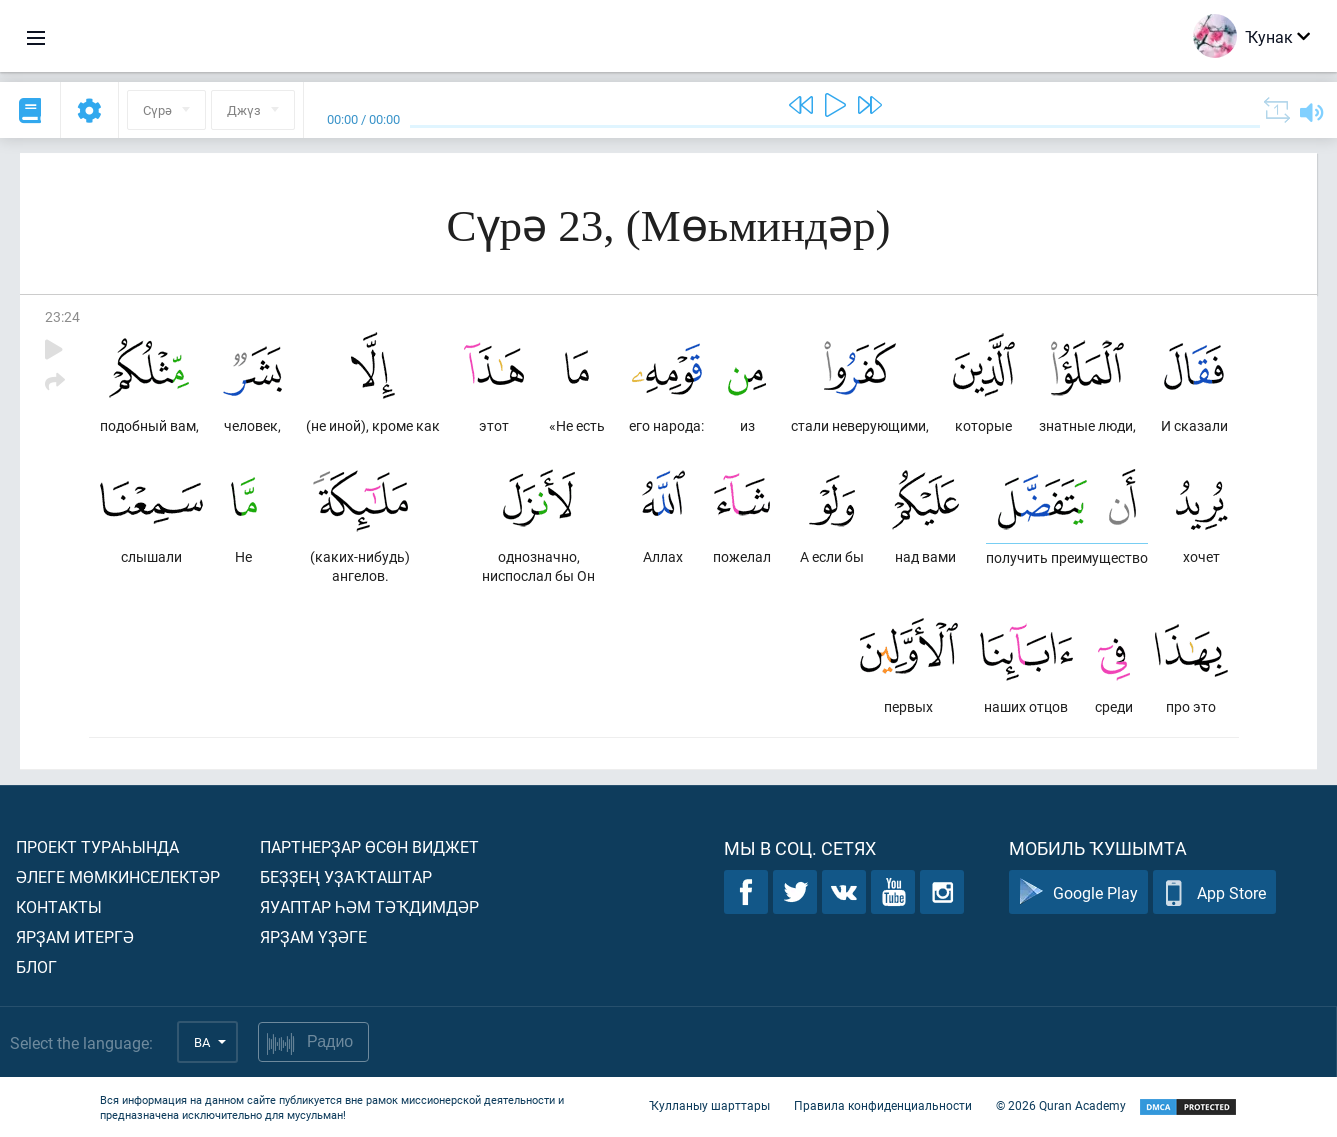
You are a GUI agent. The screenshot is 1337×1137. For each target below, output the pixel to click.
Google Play (1078, 892)
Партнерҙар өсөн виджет (369, 846)
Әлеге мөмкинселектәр (118, 876)
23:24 (62, 316)
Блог (36, 966)
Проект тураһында (97, 846)
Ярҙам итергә (75, 936)
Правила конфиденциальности (883, 1105)
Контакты (59, 906)
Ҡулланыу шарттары (709, 1105)
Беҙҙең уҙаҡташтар (346, 876)
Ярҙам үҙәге (313, 936)
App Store (1214, 892)
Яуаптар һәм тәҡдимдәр (369, 906)
